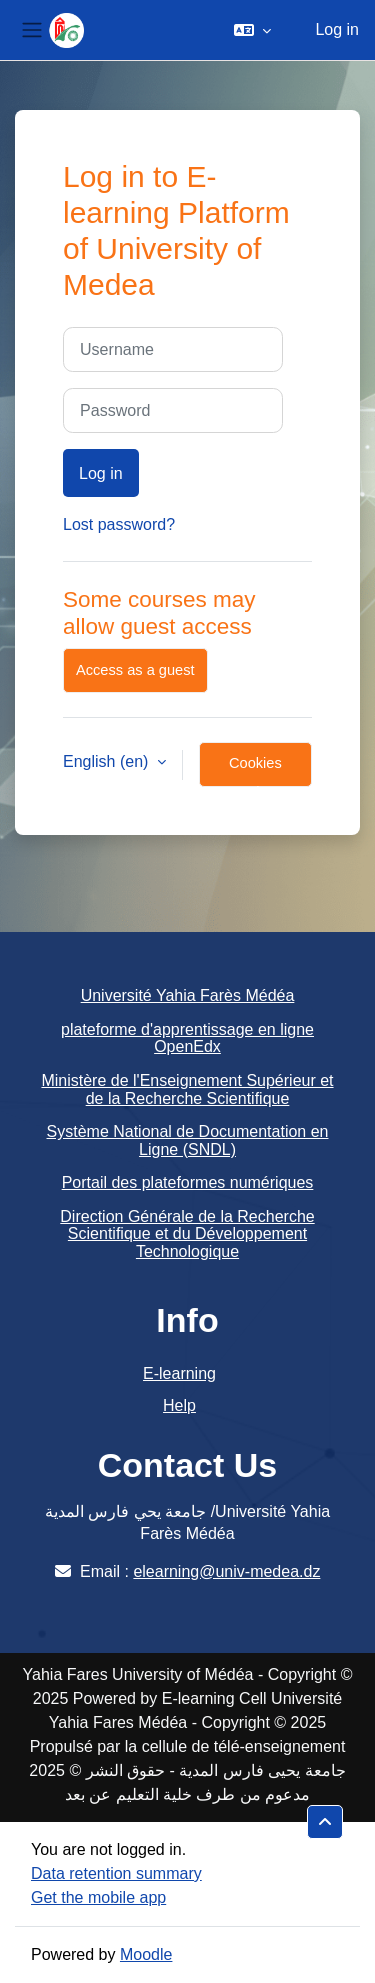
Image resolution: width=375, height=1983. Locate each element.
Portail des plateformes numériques (188, 1182)
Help (179, 1405)
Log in (337, 29)
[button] (252, 30)
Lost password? (119, 524)
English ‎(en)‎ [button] (108, 761)
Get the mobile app (98, 1897)
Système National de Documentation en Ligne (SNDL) (188, 1140)
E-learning (179, 1373)
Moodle (146, 1954)
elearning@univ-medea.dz (226, 1571)
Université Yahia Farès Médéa (188, 995)
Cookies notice (255, 771)
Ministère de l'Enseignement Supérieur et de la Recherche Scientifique (187, 1089)
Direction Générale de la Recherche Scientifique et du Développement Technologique (187, 1234)
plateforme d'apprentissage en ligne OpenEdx (187, 1038)
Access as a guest (135, 670)
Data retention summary (116, 1873)
